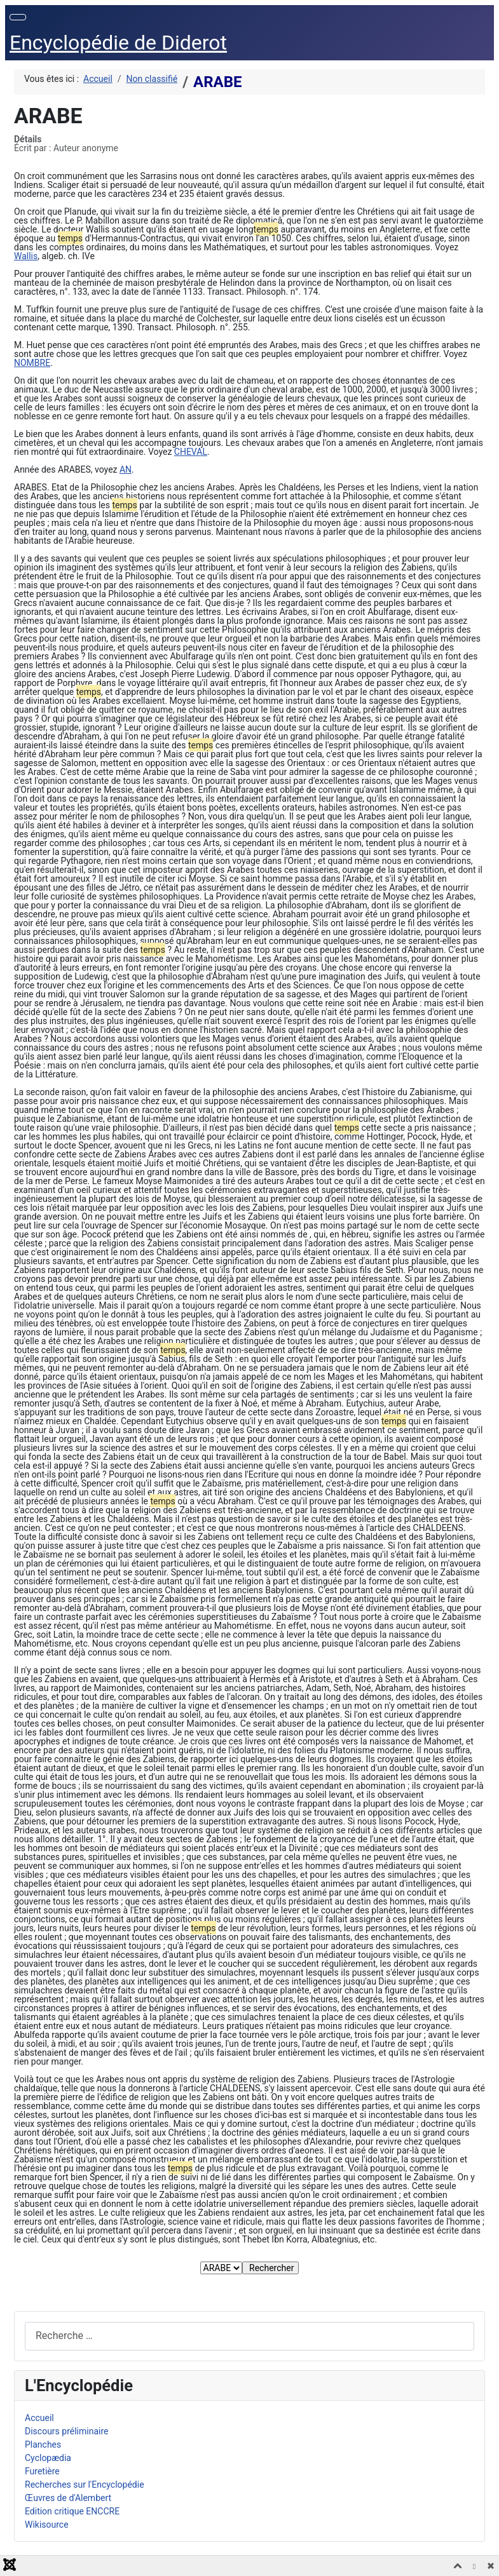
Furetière (42, 2471)
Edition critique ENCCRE (72, 2511)
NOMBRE (32, 363)
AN (126, 469)
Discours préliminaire (66, 2431)
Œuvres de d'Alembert (68, 2498)
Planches (43, 2444)
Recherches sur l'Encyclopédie (84, 2484)
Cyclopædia (48, 2458)
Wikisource (47, 2524)
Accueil (39, 2418)
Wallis (26, 256)
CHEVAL (190, 452)
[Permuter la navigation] (18, 17)
